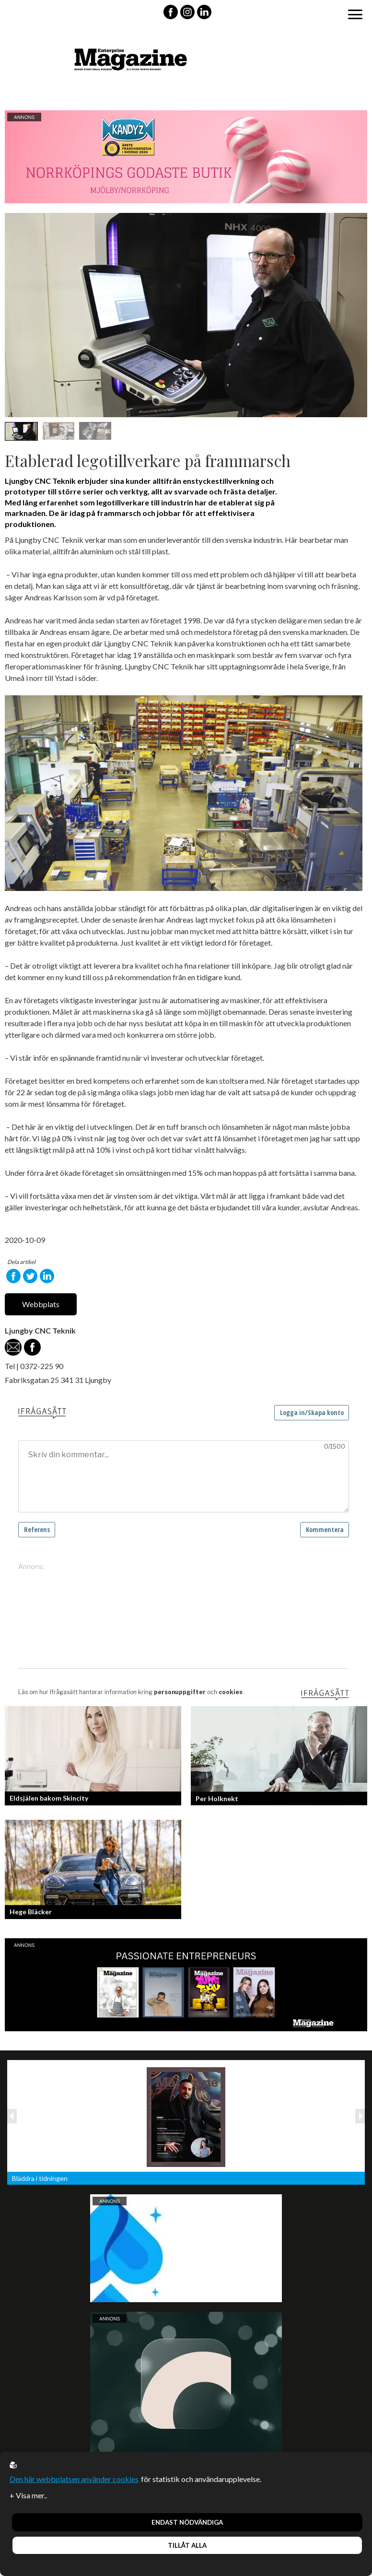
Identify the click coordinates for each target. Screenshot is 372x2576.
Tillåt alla (187, 2545)
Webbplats (40, 1304)
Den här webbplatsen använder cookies (74, 2478)
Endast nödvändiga (187, 2522)
